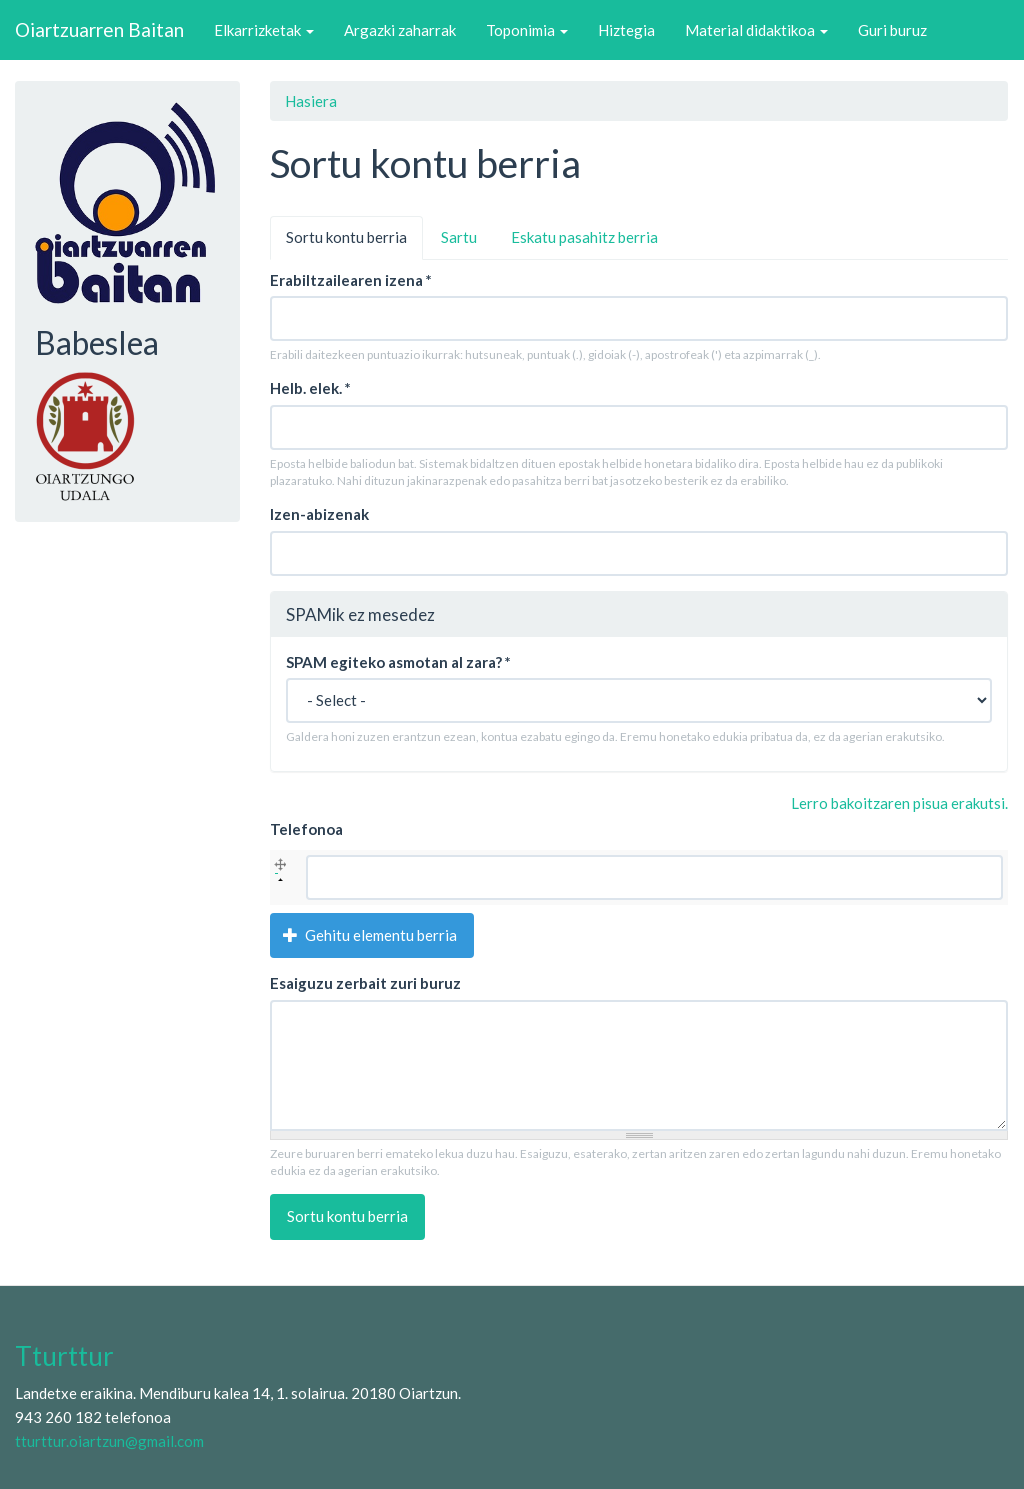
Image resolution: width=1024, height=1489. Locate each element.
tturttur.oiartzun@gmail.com (109, 1441)
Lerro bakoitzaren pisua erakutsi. (899, 803)
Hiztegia (626, 30)
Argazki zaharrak (400, 30)
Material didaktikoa (756, 30)
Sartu (459, 237)
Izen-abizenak (319, 514)
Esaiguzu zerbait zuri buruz (365, 983)
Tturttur (64, 1356)
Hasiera (311, 101)
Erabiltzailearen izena (351, 280)
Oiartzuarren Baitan (99, 29)
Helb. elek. (310, 388)
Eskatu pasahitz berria (584, 237)
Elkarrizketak (264, 30)
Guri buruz (892, 30)
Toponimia (527, 30)
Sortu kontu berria (354, 243)
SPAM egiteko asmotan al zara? (398, 662)
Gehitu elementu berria (370, 935)
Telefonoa (306, 829)
